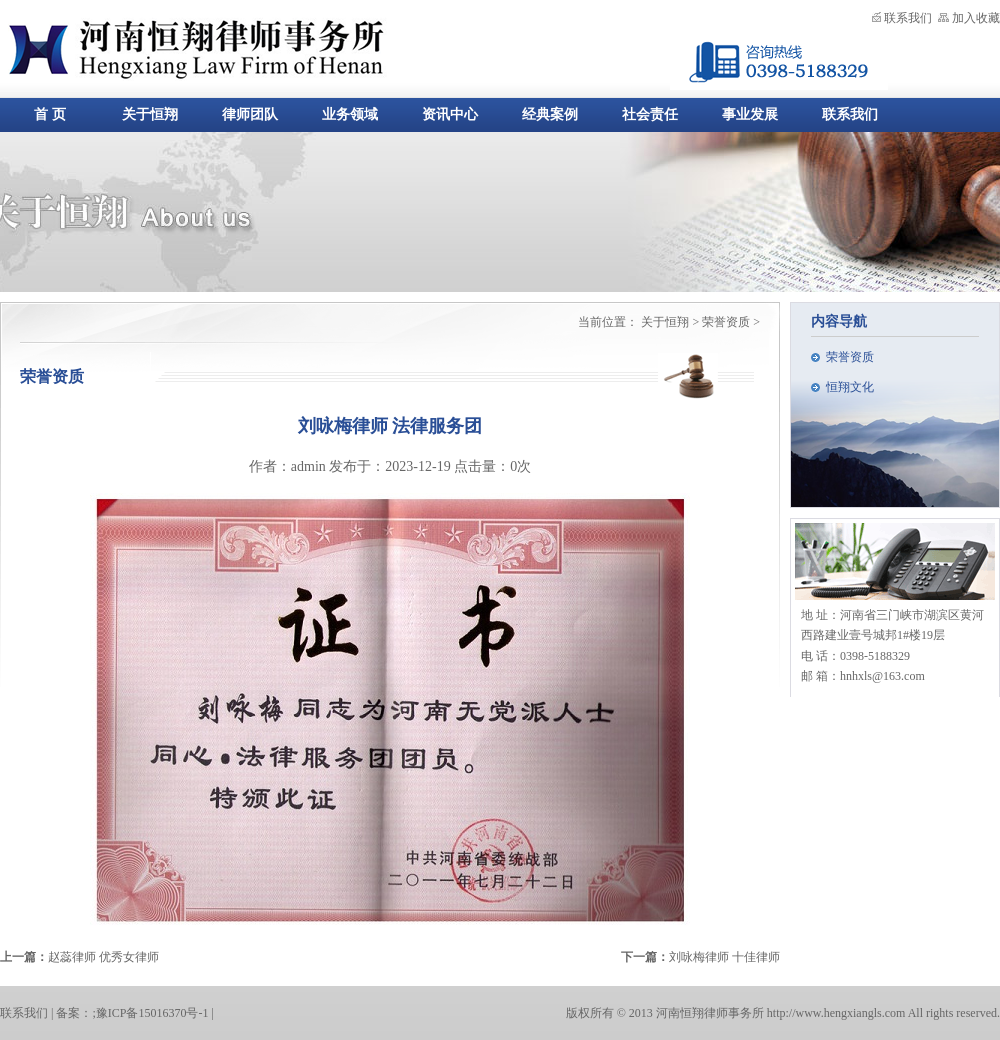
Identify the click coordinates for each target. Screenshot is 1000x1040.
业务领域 (350, 114)
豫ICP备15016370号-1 (152, 1013)
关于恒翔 (150, 114)
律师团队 (250, 114)
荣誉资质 (850, 357)
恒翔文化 (850, 387)
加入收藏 (976, 18)
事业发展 (750, 114)
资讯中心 (450, 114)
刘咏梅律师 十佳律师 (724, 957)
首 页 (50, 114)
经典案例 (550, 114)
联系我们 (908, 18)
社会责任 (650, 114)
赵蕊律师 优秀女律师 (103, 957)
